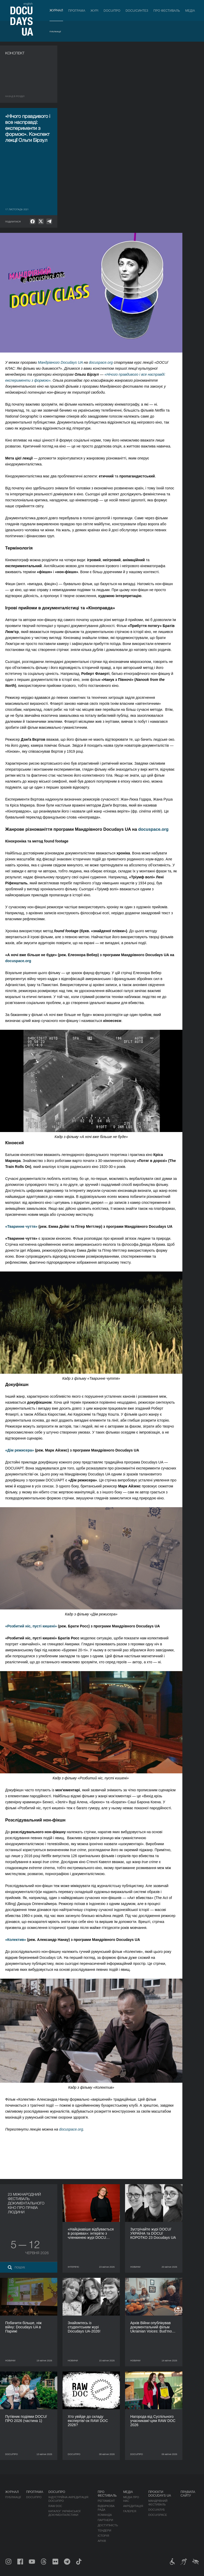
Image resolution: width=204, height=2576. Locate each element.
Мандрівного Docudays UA (60, 362)
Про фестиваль (166, 10)
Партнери (105, 2520)
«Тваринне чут (18, 1226)
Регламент (106, 2500)
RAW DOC (55, 2506)
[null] (32, 221)
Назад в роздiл (14, 96)
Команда (105, 2514)
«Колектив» (15, 1940)
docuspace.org (101, 362)
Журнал (56, 10)
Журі (94, 10)
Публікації (55, 31)
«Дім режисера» (19, 1450)
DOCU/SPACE (157, 2514)
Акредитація (133, 2506)
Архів (102, 2540)
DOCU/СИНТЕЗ (137, 10)
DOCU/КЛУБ (156, 2509)
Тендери (104, 2530)
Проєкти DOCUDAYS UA (159, 2493)
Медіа (190, 10)
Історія (103, 2535)
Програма (76, 10)
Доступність (108, 2525)
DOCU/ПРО (112, 10)
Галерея (129, 2511)
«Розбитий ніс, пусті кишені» (31, 1626)
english (28, 3)
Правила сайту (188, 2493)
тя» (35, 1226)
